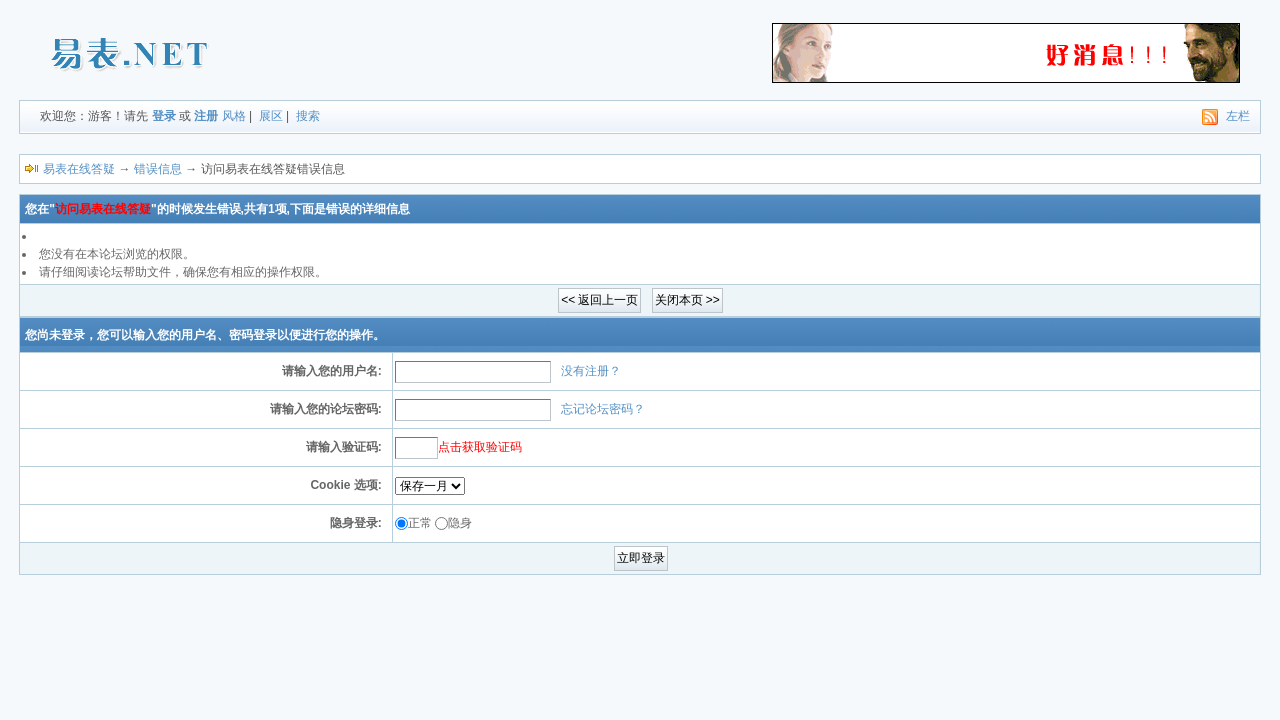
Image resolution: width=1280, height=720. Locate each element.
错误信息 (158, 169)
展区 (271, 116)
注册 (206, 116)
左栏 (1238, 116)
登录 (164, 116)
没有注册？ (591, 371)
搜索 (308, 116)
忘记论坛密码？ (603, 409)
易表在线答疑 (79, 169)
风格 (234, 116)
